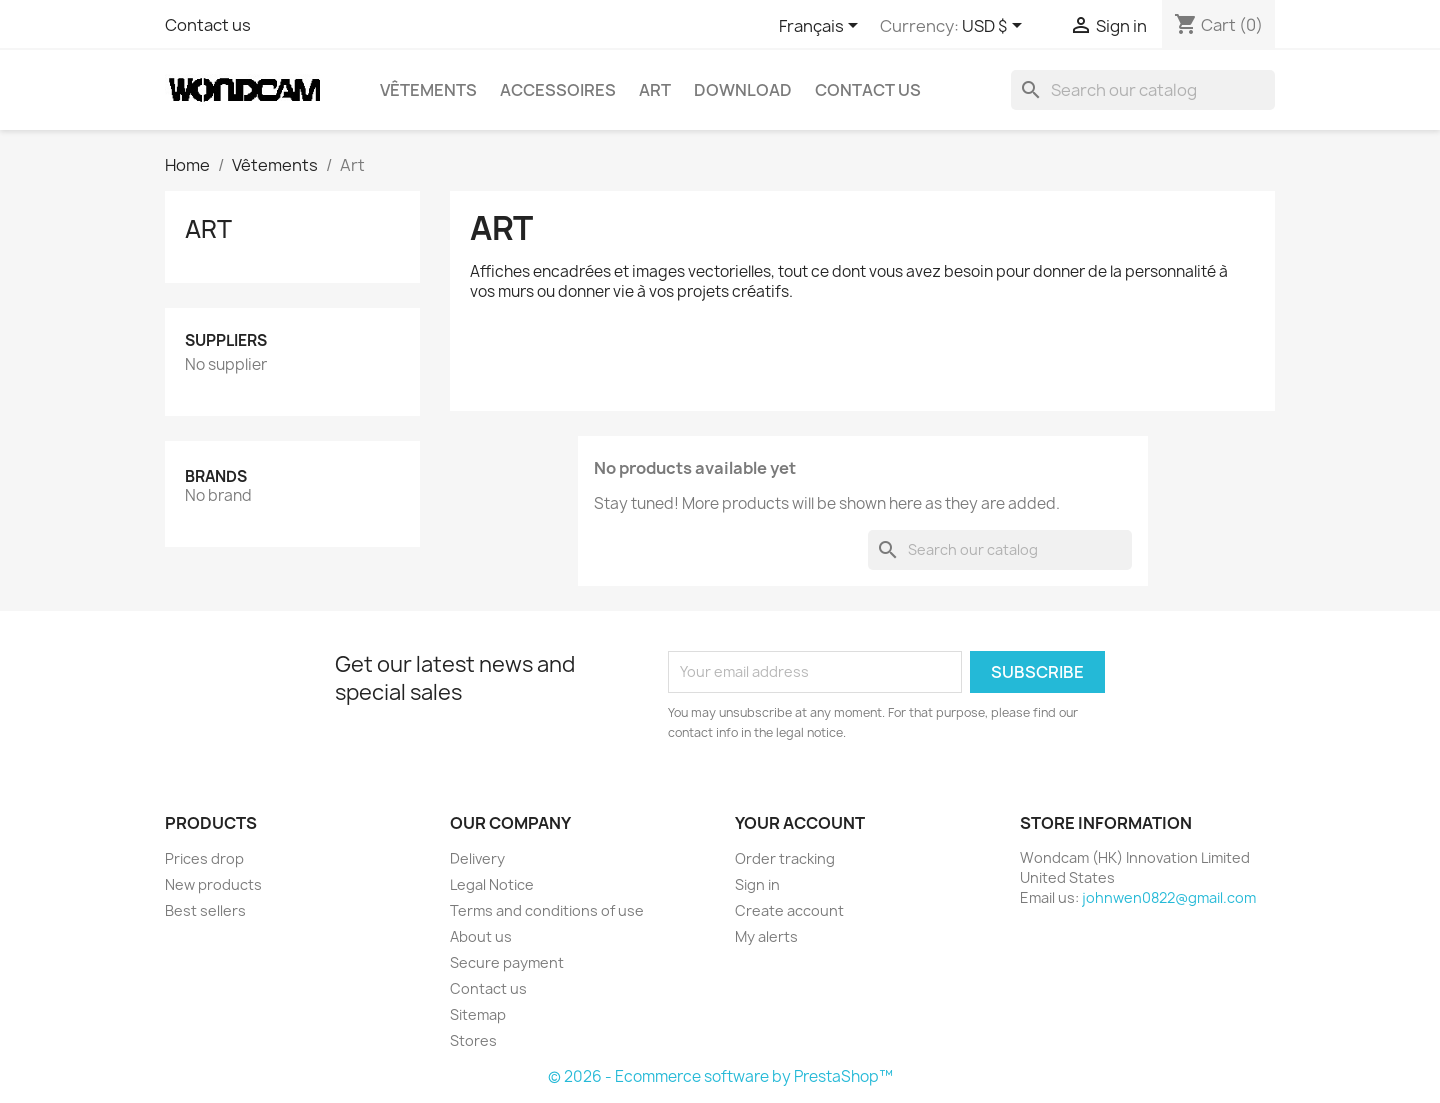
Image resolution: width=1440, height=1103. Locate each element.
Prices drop (204, 858)
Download (743, 90)
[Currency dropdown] (995, 27)
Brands (216, 476)
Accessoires (558, 90)
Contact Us (868, 90)
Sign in (757, 884)
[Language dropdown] (822, 27)
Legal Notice (492, 884)
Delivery (477, 858)
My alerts (766, 936)
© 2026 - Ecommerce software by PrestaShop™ (720, 1076)
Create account (789, 910)
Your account (800, 823)
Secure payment (507, 962)
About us (481, 936)
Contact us (208, 25)
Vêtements (428, 90)
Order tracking (785, 858)
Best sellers (205, 910)
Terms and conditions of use (547, 910)
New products (213, 884)
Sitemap (478, 1014)
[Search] (1143, 90)
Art (655, 90)
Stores (473, 1040)
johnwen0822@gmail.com (1169, 897)
